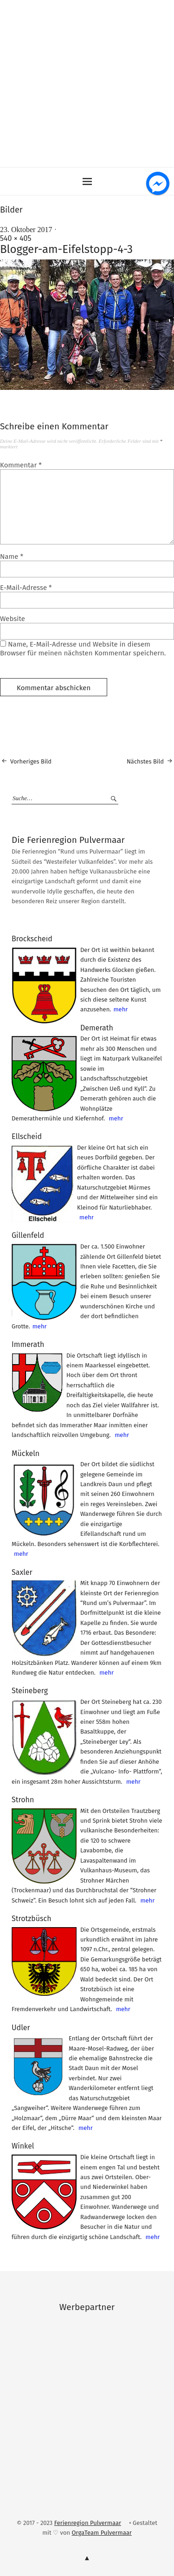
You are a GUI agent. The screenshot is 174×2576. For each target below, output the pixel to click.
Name (11, 556)
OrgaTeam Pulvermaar (102, 2532)
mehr (120, 1009)
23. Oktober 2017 (26, 229)
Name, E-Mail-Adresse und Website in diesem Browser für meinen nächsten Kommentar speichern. (83, 648)
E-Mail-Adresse (26, 587)
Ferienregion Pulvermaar (87, 2522)
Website (12, 619)
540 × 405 (15, 238)
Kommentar (21, 465)
